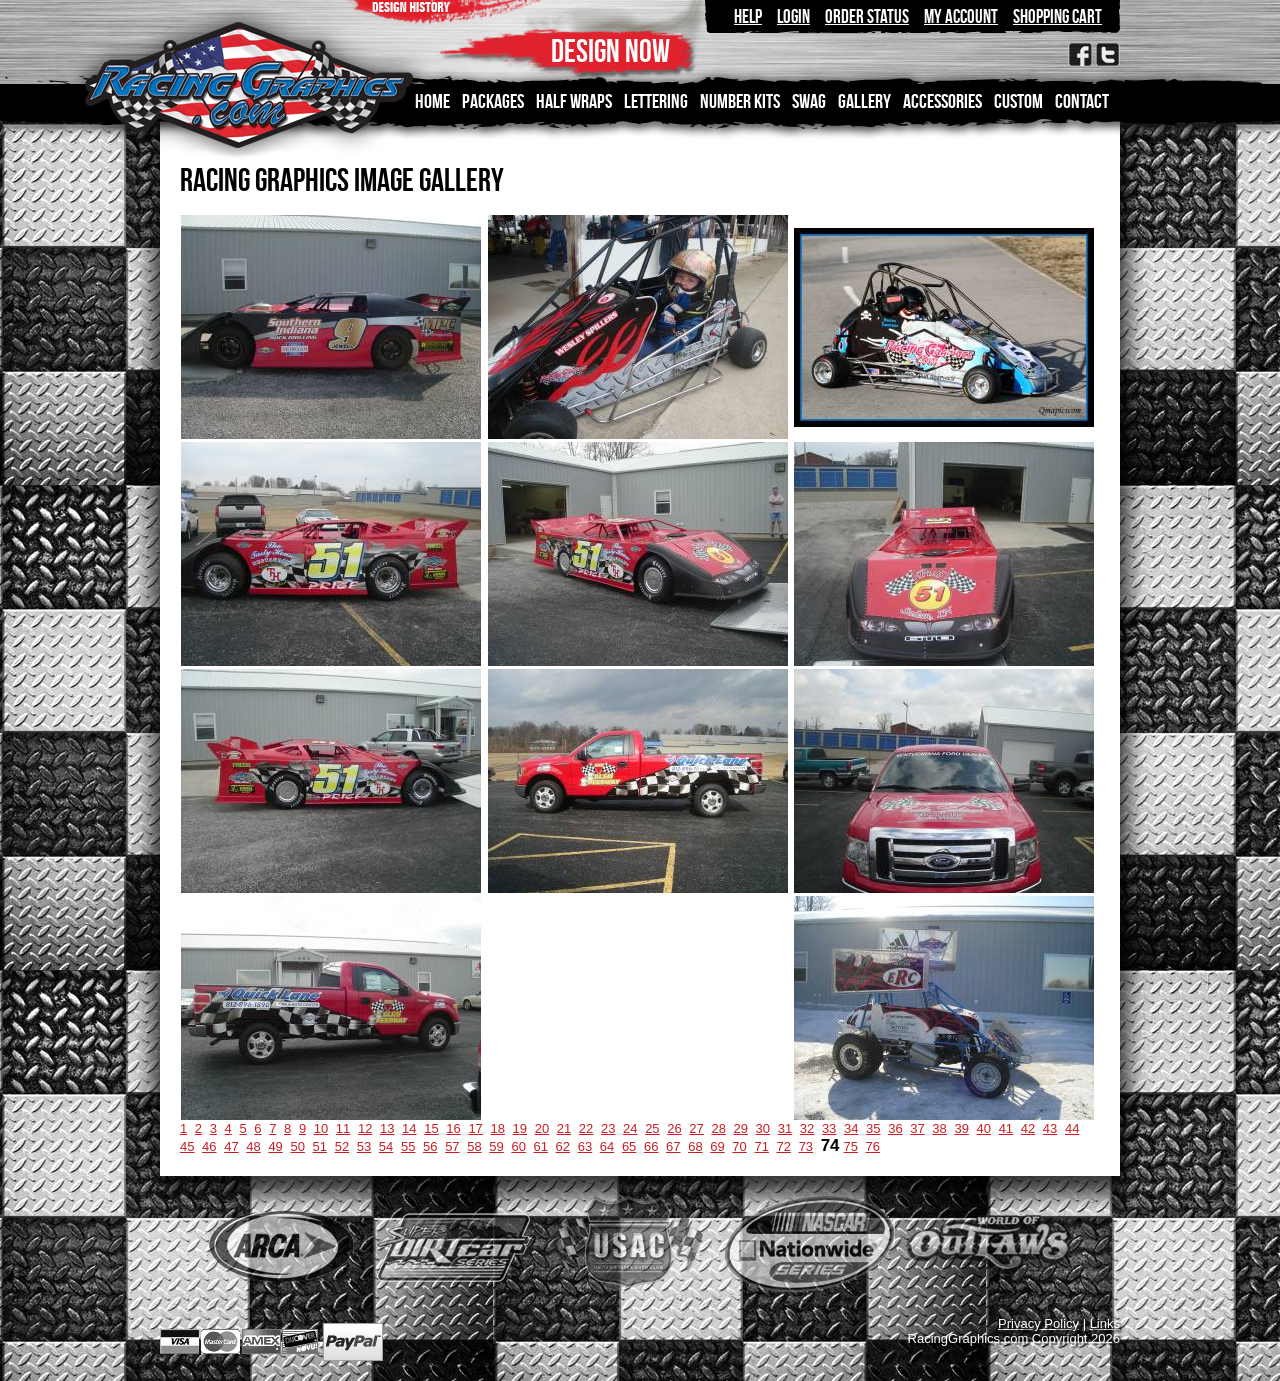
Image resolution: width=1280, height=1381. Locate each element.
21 (564, 1128)
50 (297, 1146)
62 (563, 1146)
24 (630, 1128)
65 (629, 1146)
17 (475, 1128)
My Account (961, 16)
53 (364, 1146)
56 (430, 1146)
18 (497, 1128)
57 (452, 1146)
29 (741, 1128)
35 (873, 1128)
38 (939, 1128)
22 (586, 1128)
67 (673, 1146)
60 (518, 1146)
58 (474, 1146)
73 (806, 1146)
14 (409, 1128)
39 (961, 1128)
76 (873, 1146)
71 (761, 1146)
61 (541, 1146)
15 (431, 1128)
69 (717, 1146)
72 (784, 1146)
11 (343, 1128)
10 (321, 1128)
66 (651, 1146)
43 (1050, 1128)
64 (607, 1146)
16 (453, 1128)
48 (253, 1146)
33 (829, 1128)
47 (231, 1146)
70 (739, 1146)
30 (763, 1128)
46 (209, 1146)
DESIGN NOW (610, 50)
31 (785, 1128)
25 (652, 1128)
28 (718, 1128)
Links (1105, 1323)
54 (386, 1146)
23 (608, 1128)
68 (695, 1146)
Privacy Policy (1038, 1323)
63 (585, 1146)
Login (793, 16)
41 (1006, 1128)
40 (984, 1128)
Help (748, 16)
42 (1028, 1128)
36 (895, 1128)
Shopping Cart (1057, 16)
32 (807, 1128)
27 (696, 1128)
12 (365, 1128)
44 (1072, 1128)
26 (674, 1128)
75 (851, 1146)
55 (408, 1146)
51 (320, 1146)
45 (187, 1146)
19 (520, 1128)
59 (496, 1146)
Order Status (867, 16)
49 (275, 1146)
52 (342, 1146)
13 (387, 1128)
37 (917, 1128)
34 (851, 1128)
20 (542, 1128)
